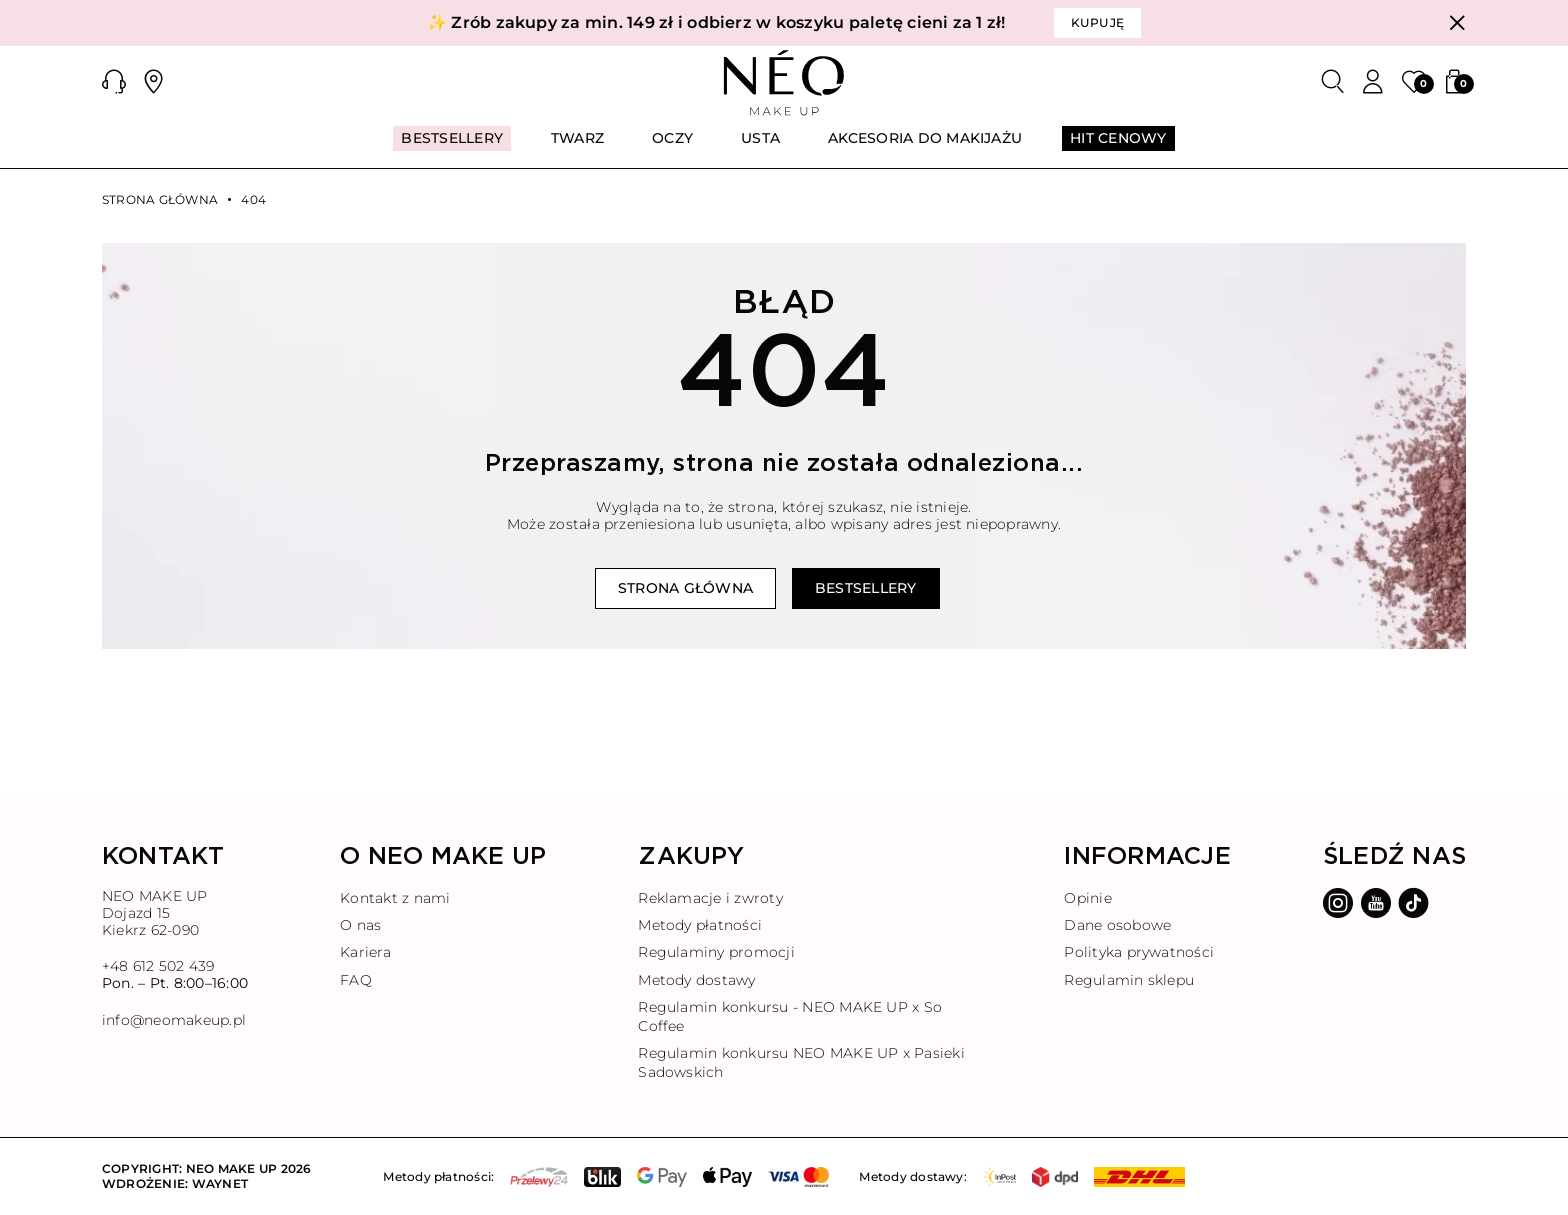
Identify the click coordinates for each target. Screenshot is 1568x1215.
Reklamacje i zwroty (710, 898)
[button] (114, 82)
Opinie (1087, 898)
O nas (360, 925)
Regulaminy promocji (716, 952)
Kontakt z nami (395, 898)
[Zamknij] (1457, 23)
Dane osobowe (1117, 925)
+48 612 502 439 (158, 966)
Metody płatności (700, 925)
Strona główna (160, 200)
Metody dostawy (696, 980)
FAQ (356, 980)
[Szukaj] (1333, 82)
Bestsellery (866, 588)
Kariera (365, 952)
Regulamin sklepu (1129, 980)
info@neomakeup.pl (174, 1020)
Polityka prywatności (1139, 952)
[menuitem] (452, 147)
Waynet (220, 1183)
